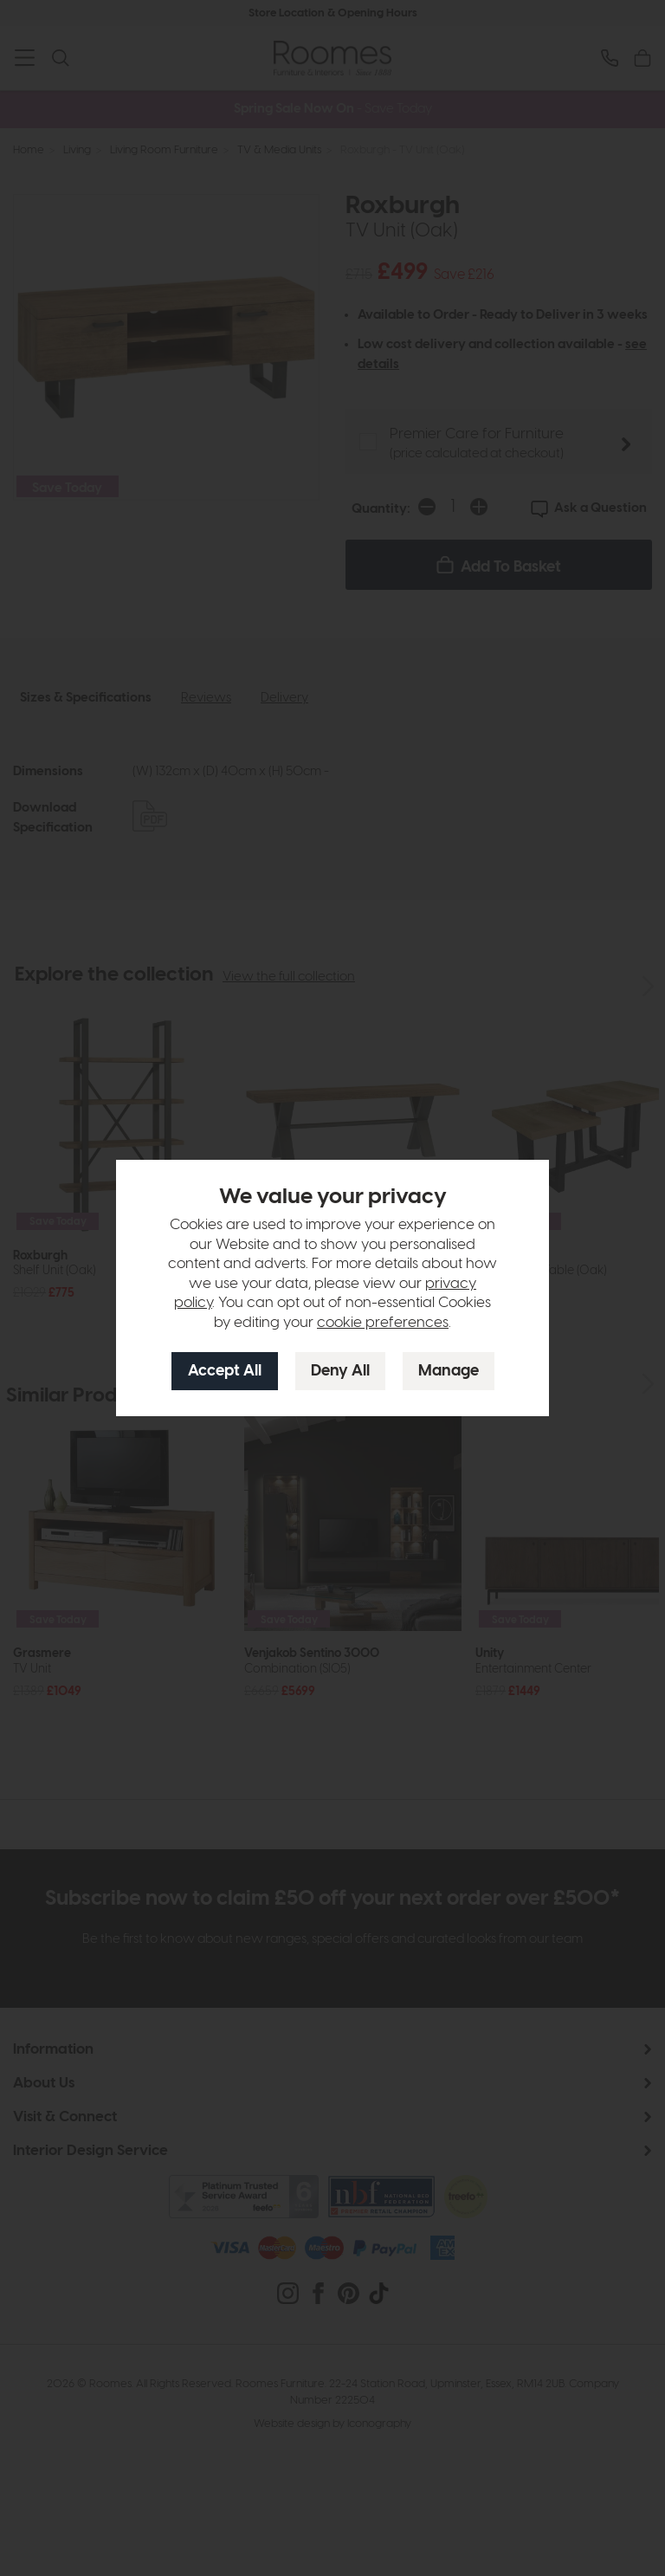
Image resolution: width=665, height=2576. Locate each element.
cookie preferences (383, 1323)
